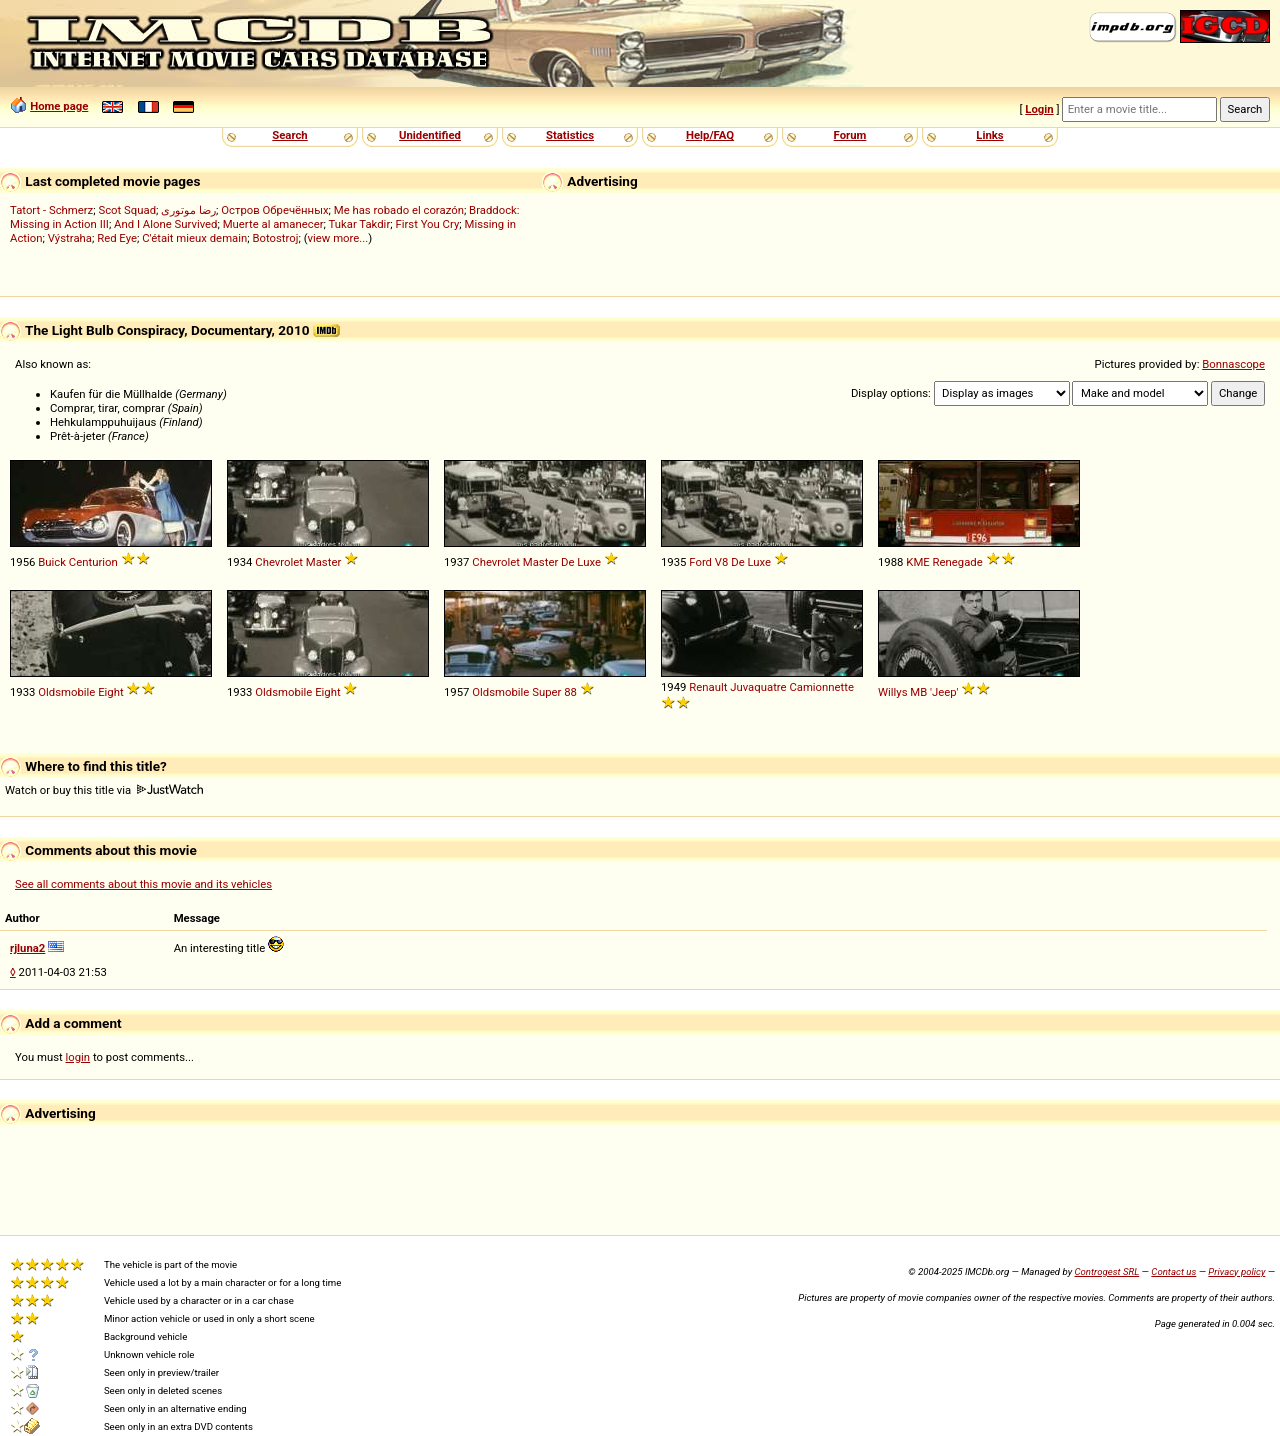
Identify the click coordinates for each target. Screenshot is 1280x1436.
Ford (700, 562)
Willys (893, 692)
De (567, 562)
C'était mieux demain (194, 238)
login (78, 1057)
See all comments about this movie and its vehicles (143, 884)
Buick (52, 562)
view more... (338, 238)
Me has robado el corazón (399, 210)
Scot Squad (127, 210)
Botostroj (275, 238)
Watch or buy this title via (104, 790)
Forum (850, 135)
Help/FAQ (710, 135)
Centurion (93, 562)
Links (989, 135)
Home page (59, 106)
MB (918, 692)
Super (546, 692)
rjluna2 (27, 948)
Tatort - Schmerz (51, 210)
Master (323, 562)
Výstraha (70, 238)
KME (917, 562)
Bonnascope (1233, 364)
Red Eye (117, 238)
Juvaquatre (758, 687)
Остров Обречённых (274, 210)
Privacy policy (1236, 1271)
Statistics (570, 135)
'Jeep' (944, 692)
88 (570, 692)
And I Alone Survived (165, 224)
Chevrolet (279, 562)
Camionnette (821, 687)
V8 (722, 562)
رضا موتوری (188, 210)
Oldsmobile (66, 692)
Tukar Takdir (360, 224)
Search (289, 135)
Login (1039, 109)
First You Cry (427, 224)
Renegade (958, 562)
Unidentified (430, 135)
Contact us (1173, 1271)
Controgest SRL (1106, 1271)
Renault (708, 687)
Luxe (589, 562)
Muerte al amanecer (273, 224)
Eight (111, 692)
